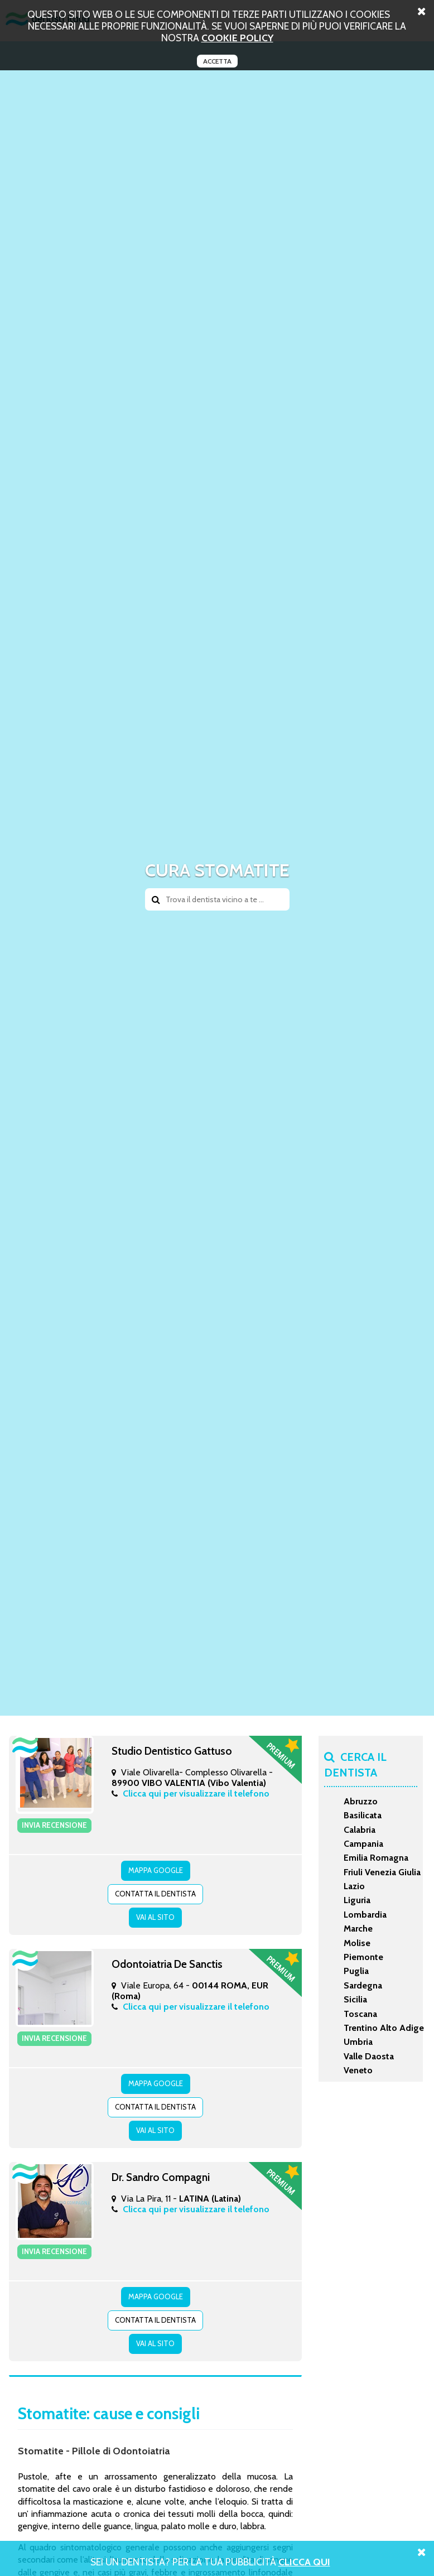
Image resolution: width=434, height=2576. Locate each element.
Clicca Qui (304, 2562)
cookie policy (237, 38)
